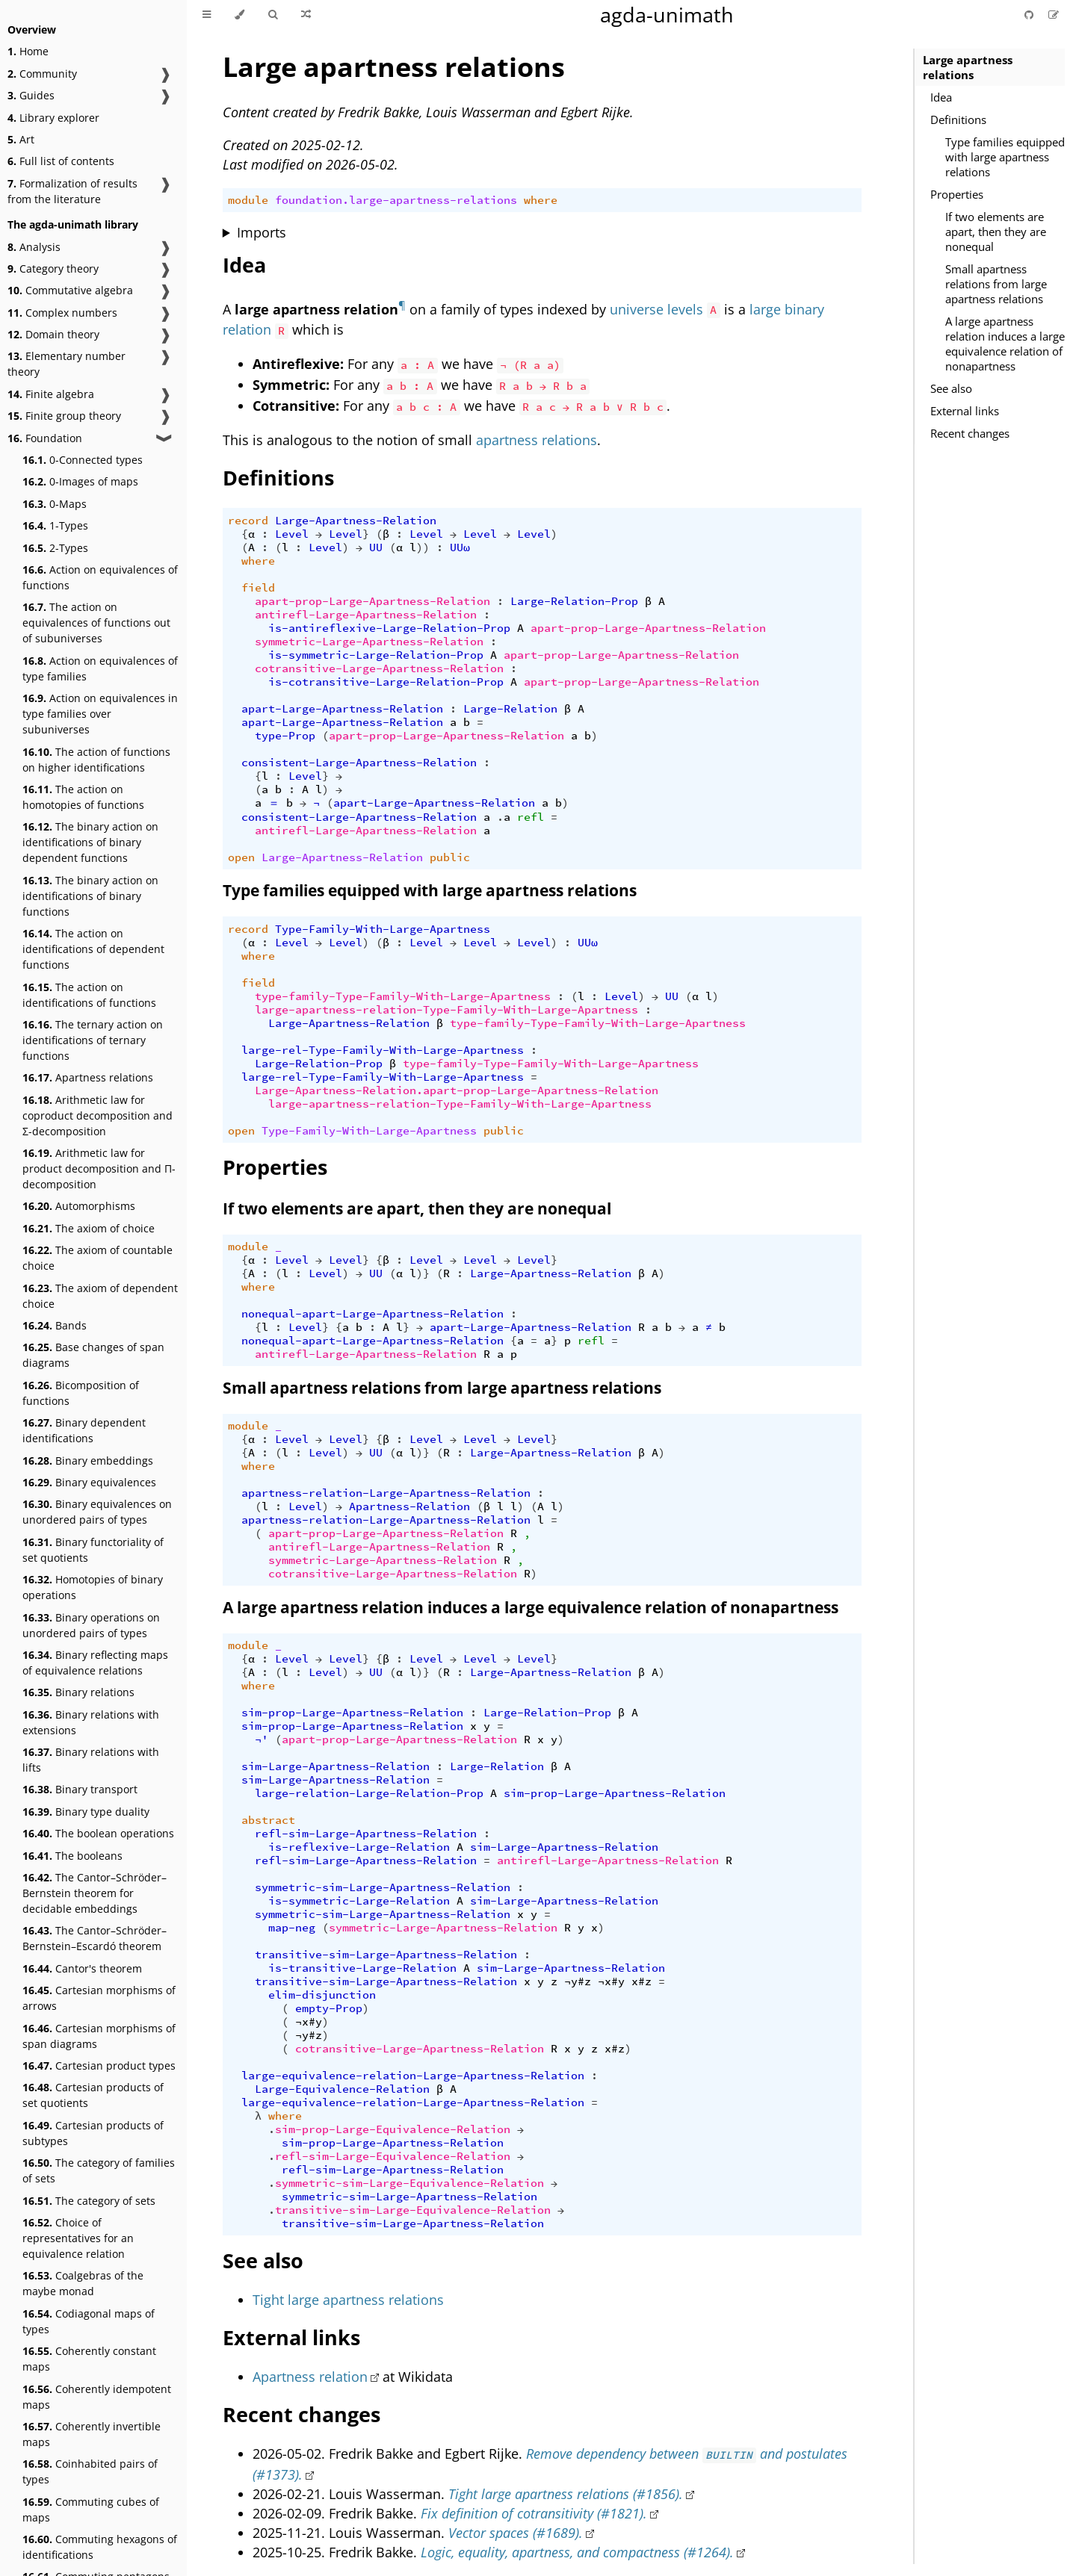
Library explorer (53, 118)
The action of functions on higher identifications (96, 760)
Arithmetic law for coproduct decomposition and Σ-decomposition (97, 1115)
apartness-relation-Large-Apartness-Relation (386, 1493)
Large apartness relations (967, 67)
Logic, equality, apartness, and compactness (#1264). (577, 2552)
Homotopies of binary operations (92, 1587)
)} (423, 1273)
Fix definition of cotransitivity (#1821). (534, 2513)
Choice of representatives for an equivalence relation (78, 2238)
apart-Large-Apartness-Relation (342, 709)
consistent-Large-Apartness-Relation (359, 762)
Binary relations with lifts (90, 1760)
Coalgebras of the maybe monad (82, 2283)
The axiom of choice (88, 1228)
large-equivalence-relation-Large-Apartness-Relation (412, 2075)
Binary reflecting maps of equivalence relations (95, 1662)
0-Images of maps (80, 481)
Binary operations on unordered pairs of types (91, 1625)
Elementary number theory (66, 364)
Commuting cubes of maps (90, 2509)
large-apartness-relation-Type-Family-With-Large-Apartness (446, 1010)
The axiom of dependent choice (100, 1296)
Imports (261, 232)
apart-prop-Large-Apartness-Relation (372, 601)
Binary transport (79, 1789)
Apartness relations (87, 1077)
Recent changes (969, 433)
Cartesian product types (99, 2065)
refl (530, 817)
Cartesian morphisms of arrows (99, 1998)
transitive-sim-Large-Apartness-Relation (386, 1954)
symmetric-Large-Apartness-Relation (369, 641)
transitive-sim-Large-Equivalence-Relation (413, 2210)
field (258, 588)
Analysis (34, 247)
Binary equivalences (89, 1482)
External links (964, 410)
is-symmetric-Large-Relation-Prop (375, 655)
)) (423, 547)
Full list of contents (60, 161)
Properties (956, 194)
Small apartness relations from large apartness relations (996, 283)
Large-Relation (510, 709)
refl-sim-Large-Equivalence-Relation (392, 2156)
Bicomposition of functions (80, 1393)
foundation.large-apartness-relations (396, 200)
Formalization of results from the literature (72, 191)
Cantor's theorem (82, 1968)
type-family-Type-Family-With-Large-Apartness (403, 996)
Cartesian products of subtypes (93, 2133)
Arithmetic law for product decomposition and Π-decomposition (99, 1168)
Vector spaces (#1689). (515, 2533)
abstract (268, 1820)
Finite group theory (64, 416)
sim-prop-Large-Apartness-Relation (352, 1712)
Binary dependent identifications (84, 1430)
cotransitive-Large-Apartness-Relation (379, 668)
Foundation (44, 438)
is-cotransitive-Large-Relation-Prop (386, 682)
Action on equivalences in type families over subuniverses (100, 713)
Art (20, 139)
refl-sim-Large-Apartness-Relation (366, 1833)
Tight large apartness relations (348, 2300)
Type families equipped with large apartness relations (1005, 156)
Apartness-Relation (409, 1506)
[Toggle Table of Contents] (207, 15)
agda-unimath (667, 14)
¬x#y (611, 1981)
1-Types (55, 525)
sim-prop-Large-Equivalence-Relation (392, 2129)
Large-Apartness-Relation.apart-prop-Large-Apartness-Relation (456, 1090)
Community (42, 73)
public (450, 857)
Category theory (53, 268)
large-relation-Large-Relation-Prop (369, 1793)
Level (292, 534)
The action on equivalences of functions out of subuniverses (96, 622)
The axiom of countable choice (97, 1258)
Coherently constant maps (89, 2359)
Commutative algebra (70, 290)
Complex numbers (62, 312)
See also (951, 388)
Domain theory (53, 334)
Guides (31, 95)
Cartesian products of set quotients (93, 2095)
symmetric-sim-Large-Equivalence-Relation (409, 2183)
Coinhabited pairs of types (90, 2471)
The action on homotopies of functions (83, 797)
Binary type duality (85, 1811)
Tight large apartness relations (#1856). (565, 2494)
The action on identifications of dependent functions (93, 949)
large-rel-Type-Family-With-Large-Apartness (382, 1050)
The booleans (72, 1856)
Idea (941, 97)
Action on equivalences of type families (100, 668)
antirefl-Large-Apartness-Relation (366, 614)
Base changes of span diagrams (93, 1355)
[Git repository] (1030, 14)
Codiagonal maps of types (88, 2321)
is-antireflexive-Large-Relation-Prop (389, 628)
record (248, 520)
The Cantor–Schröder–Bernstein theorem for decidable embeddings (94, 1893)
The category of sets (88, 2201)
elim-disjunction (322, 1995)
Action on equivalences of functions (100, 577)
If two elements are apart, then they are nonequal (995, 231)
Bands (54, 1325)
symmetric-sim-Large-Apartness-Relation (382, 1887)
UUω (460, 547)
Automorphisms (78, 1206)
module (248, 200)
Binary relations (78, 1692)
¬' (261, 1739)
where (540, 200)
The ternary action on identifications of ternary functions (92, 1040)
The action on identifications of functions (89, 995)
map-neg (291, 1927)
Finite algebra (50, 394)
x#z (641, 1981)
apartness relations (536, 440)
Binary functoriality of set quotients (93, 1550)
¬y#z (577, 1981)
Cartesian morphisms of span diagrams (99, 2036)
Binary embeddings (87, 1460)
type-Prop (285, 735)
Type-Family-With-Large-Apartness (382, 929)
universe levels (656, 309)
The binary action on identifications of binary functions (90, 896)
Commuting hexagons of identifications (99, 2547)
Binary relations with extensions (90, 1722)
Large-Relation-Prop (574, 601)
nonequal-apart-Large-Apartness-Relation (372, 1313)
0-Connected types (82, 460)
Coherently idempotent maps (96, 2397)
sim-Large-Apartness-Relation (335, 1766)
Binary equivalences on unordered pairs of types (97, 1512)
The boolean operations (98, 1833)
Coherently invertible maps (91, 2434)
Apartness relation (310, 2377)
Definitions (958, 119)
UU (376, 547)
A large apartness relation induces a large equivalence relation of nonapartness (1005, 343)
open (241, 857)
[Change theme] (239, 15)
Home (28, 51)
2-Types (55, 548)
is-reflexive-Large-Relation (359, 1847)
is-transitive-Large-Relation (362, 1968)
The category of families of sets (98, 2170)
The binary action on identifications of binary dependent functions (90, 842)
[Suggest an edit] (1053, 14)
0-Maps (54, 504)
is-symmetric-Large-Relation (359, 1901)
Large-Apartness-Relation (355, 520)
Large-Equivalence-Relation (342, 2089)
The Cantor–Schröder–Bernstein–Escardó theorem (94, 1938)
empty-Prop (328, 2008)
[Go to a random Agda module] (306, 15)
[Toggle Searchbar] (272, 15)
